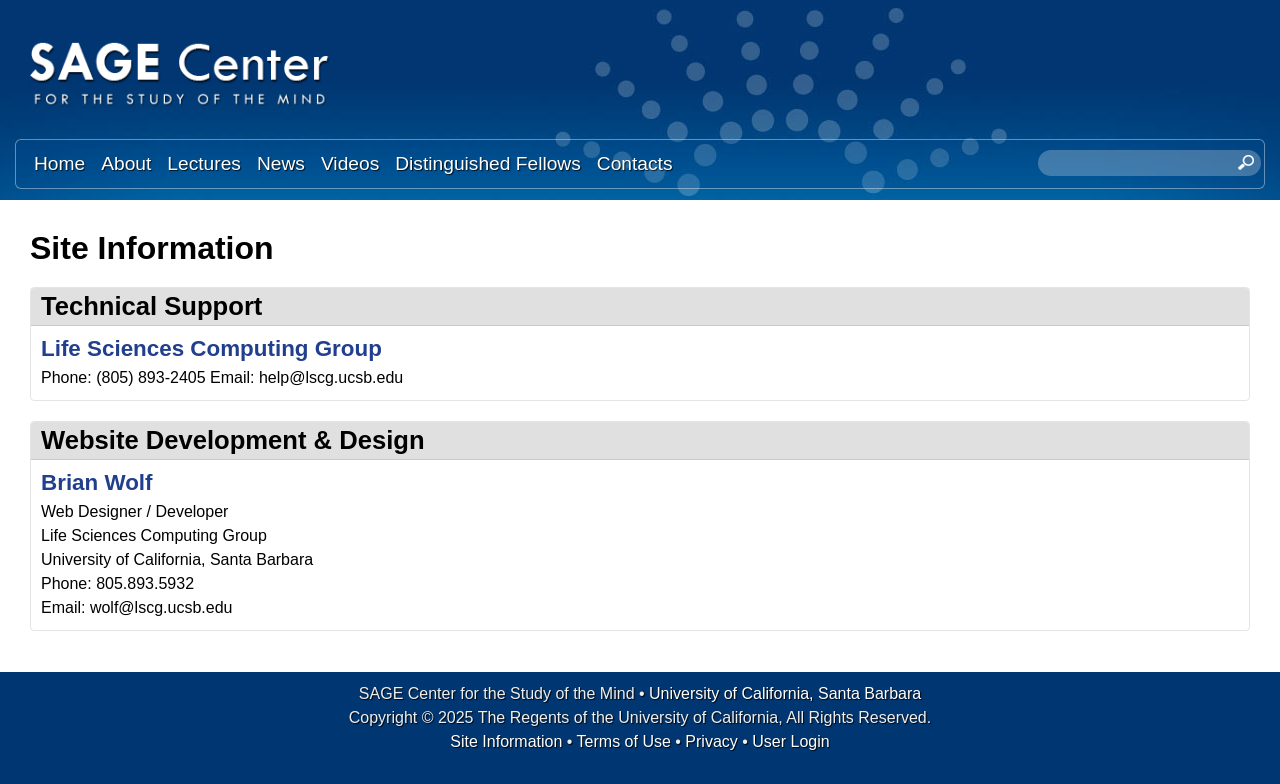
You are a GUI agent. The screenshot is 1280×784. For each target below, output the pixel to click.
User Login (790, 741)
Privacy (711, 741)
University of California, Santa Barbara (785, 693)
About (126, 163)
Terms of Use (624, 741)
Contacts (635, 163)
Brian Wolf (97, 482)
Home (59, 163)
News (281, 163)
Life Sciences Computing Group (211, 348)
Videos (350, 163)
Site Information (506, 741)
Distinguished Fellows (488, 163)
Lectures (204, 163)
